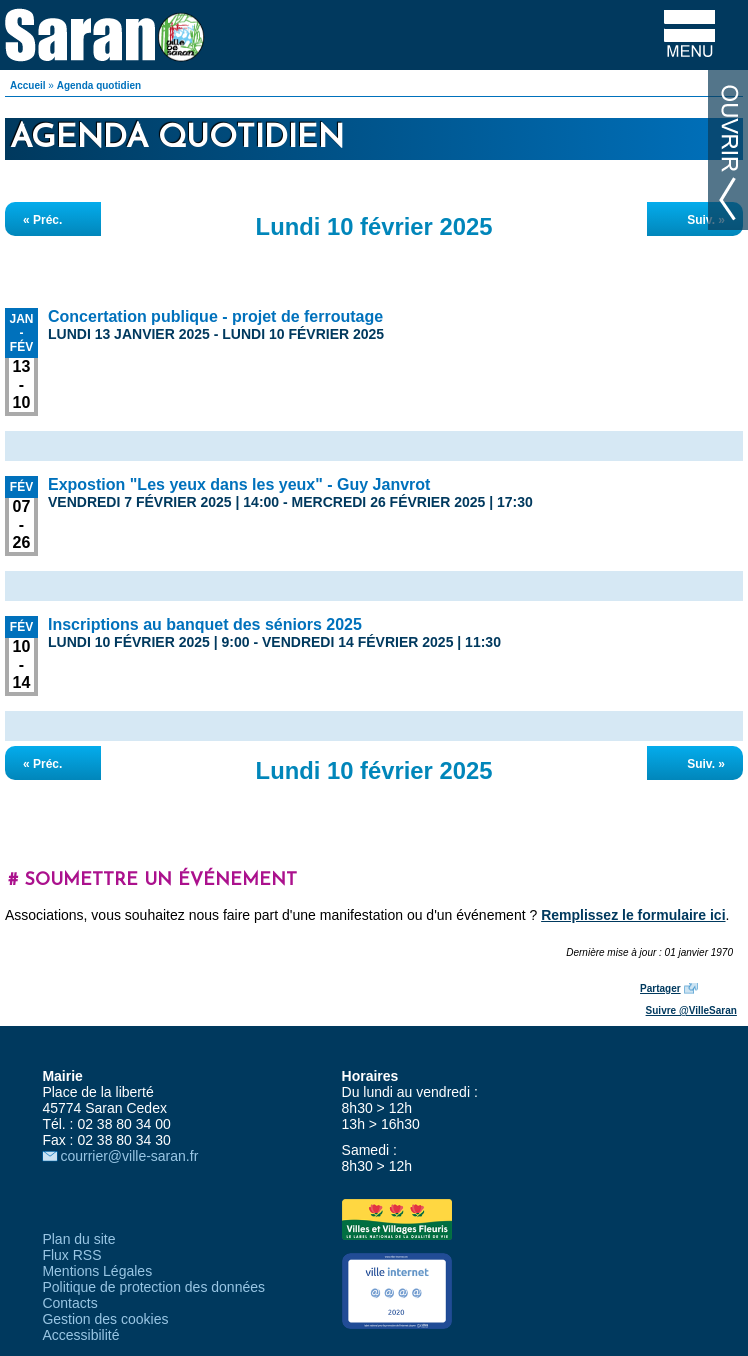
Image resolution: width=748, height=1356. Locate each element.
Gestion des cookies (105, 1319)
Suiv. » (706, 220)
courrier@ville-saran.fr (129, 1156)
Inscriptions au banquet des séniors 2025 (205, 624)
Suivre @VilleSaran (691, 1010)
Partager (660, 988)
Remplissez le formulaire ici (633, 915)
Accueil (28, 85)
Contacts (69, 1303)
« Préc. (42, 220)
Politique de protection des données (153, 1287)
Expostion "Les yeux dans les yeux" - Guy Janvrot (239, 484)
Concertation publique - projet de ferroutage (215, 316)
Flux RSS (71, 1255)
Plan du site (78, 1239)
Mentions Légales (97, 1271)
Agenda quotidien (99, 85)
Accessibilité (80, 1335)
